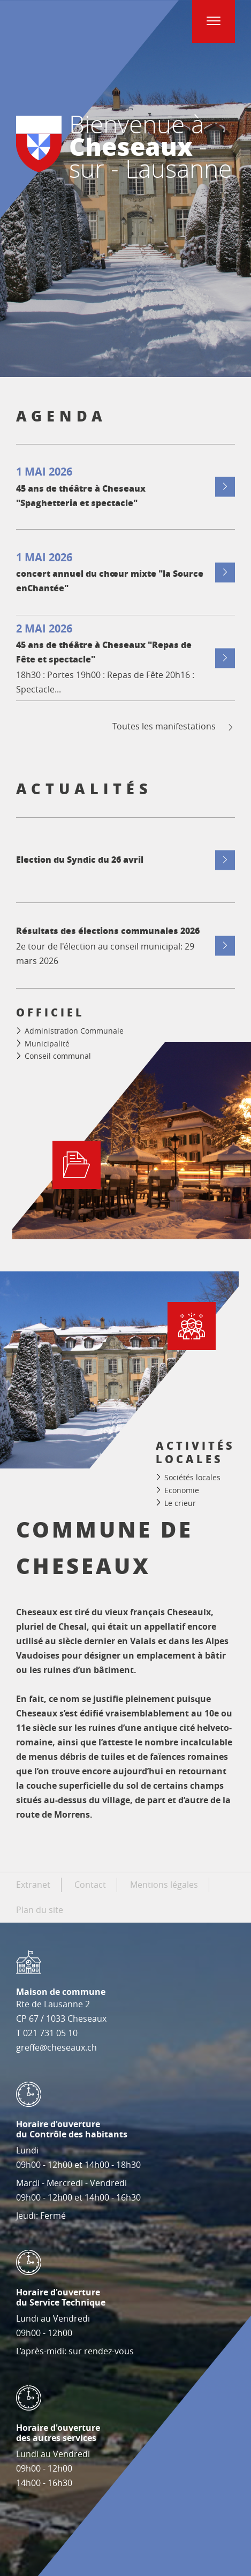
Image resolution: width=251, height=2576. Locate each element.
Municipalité (47, 1043)
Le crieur (180, 1502)
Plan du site (39, 1910)
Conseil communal (58, 1056)
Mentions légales (164, 1884)
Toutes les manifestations (173, 726)
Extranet (33, 1884)
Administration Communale (74, 1031)
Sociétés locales (192, 1477)
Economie (181, 1490)
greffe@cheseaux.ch (56, 2047)
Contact (90, 1884)
